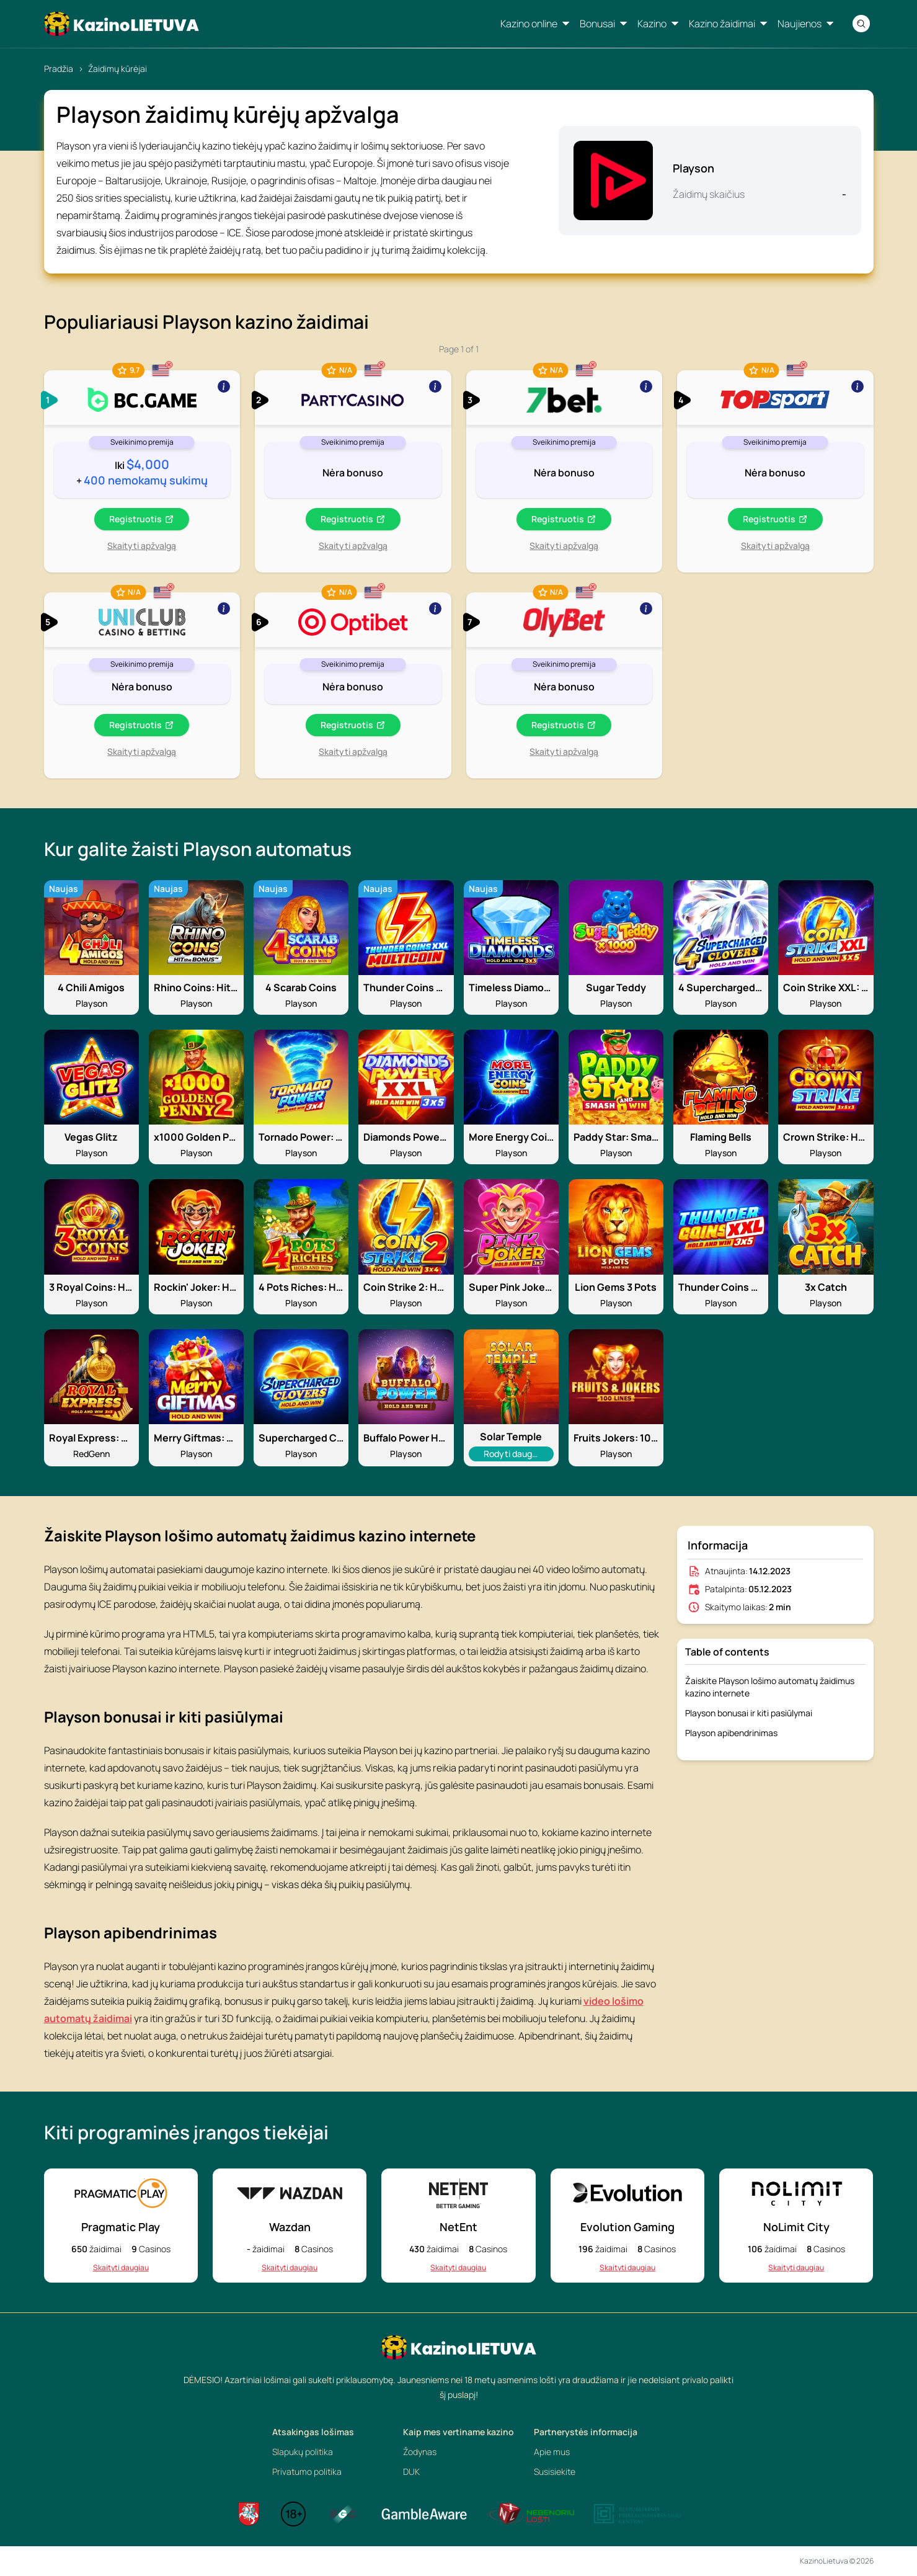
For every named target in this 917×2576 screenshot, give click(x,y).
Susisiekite (554, 2471)
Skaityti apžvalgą (141, 545)
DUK (411, 2471)
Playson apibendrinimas (731, 1733)
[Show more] (142, 397)
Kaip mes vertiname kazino (458, 2432)
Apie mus (552, 2452)
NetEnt (458, 2226)
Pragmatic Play (120, 2226)
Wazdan (290, 2226)
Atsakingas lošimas (313, 2432)
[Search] (861, 23)
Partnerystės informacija (585, 2432)
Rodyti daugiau (513, 1453)
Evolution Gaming (627, 2226)
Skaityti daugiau (121, 2268)
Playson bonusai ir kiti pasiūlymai (748, 1713)
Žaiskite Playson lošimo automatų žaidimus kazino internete (769, 1687)
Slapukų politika (302, 2452)
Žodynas (419, 2452)
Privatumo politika (307, 2471)
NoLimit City (796, 2226)
